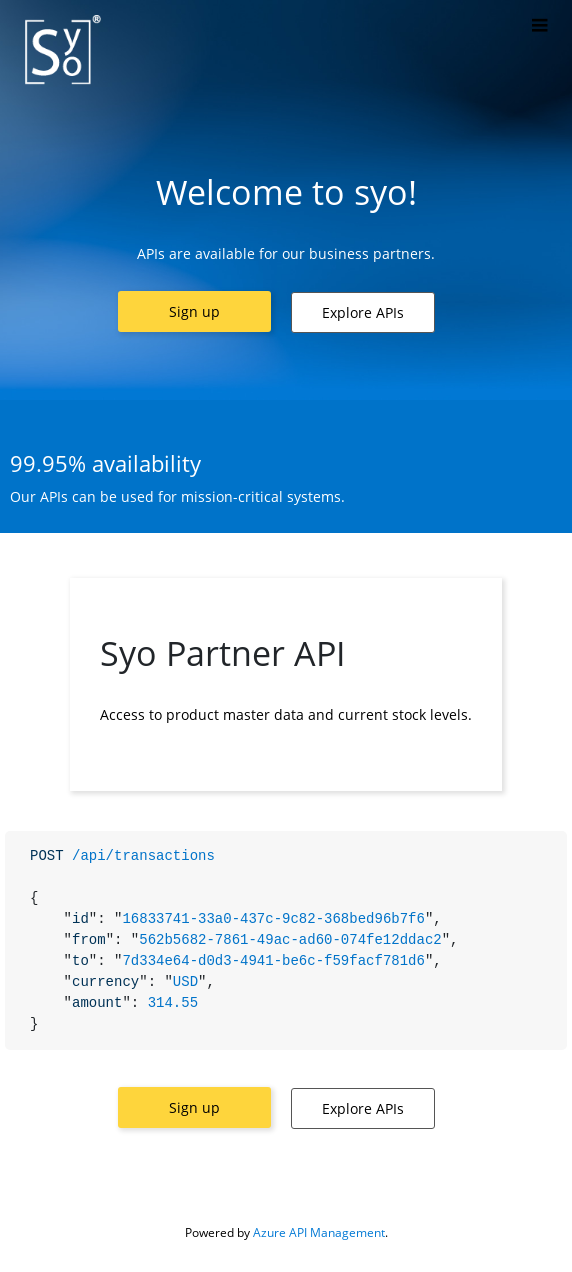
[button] (194, 311)
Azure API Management (319, 1232)
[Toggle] (539, 26)
